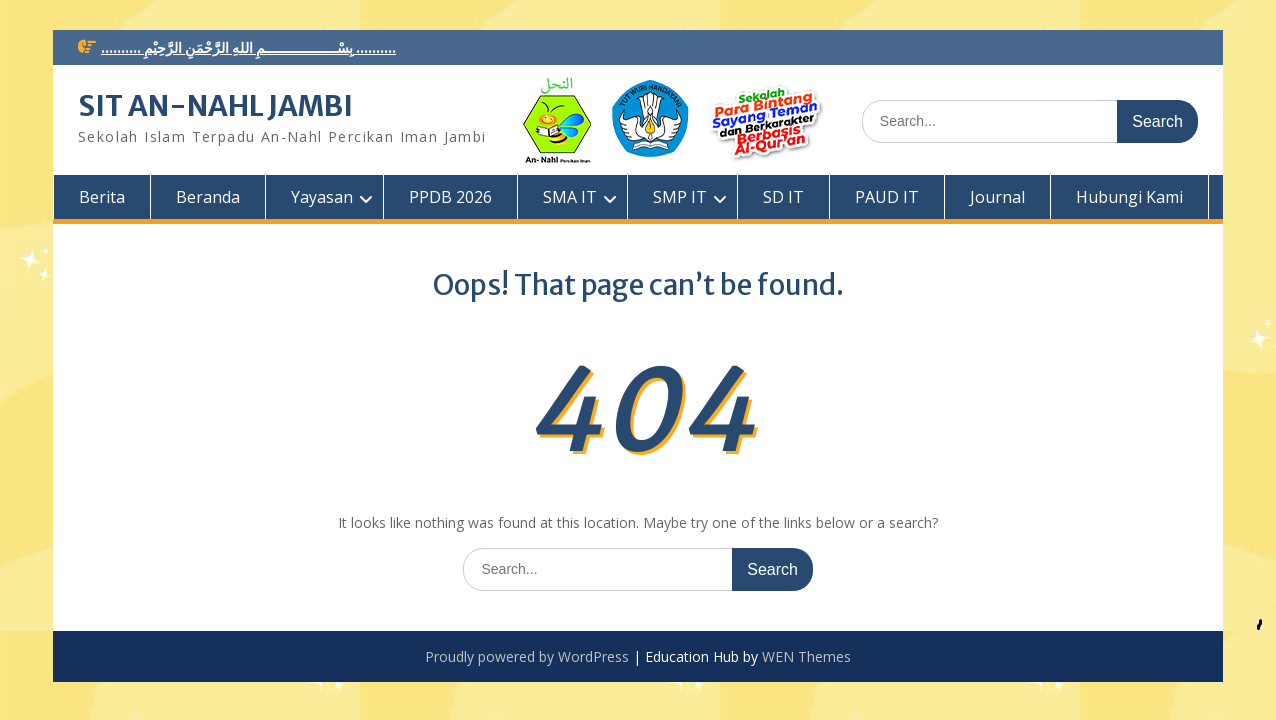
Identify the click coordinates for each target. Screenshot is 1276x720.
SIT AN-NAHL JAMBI (215, 106)
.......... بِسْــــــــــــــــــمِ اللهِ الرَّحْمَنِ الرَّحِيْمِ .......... (248, 48)
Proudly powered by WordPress (527, 656)
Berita (102, 197)
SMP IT (680, 197)
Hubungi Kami (1129, 197)
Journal (997, 197)
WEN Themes (806, 656)
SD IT (783, 197)
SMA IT (570, 197)
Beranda (208, 197)
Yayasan (322, 197)
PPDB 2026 (450, 197)
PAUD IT (887, 197)
